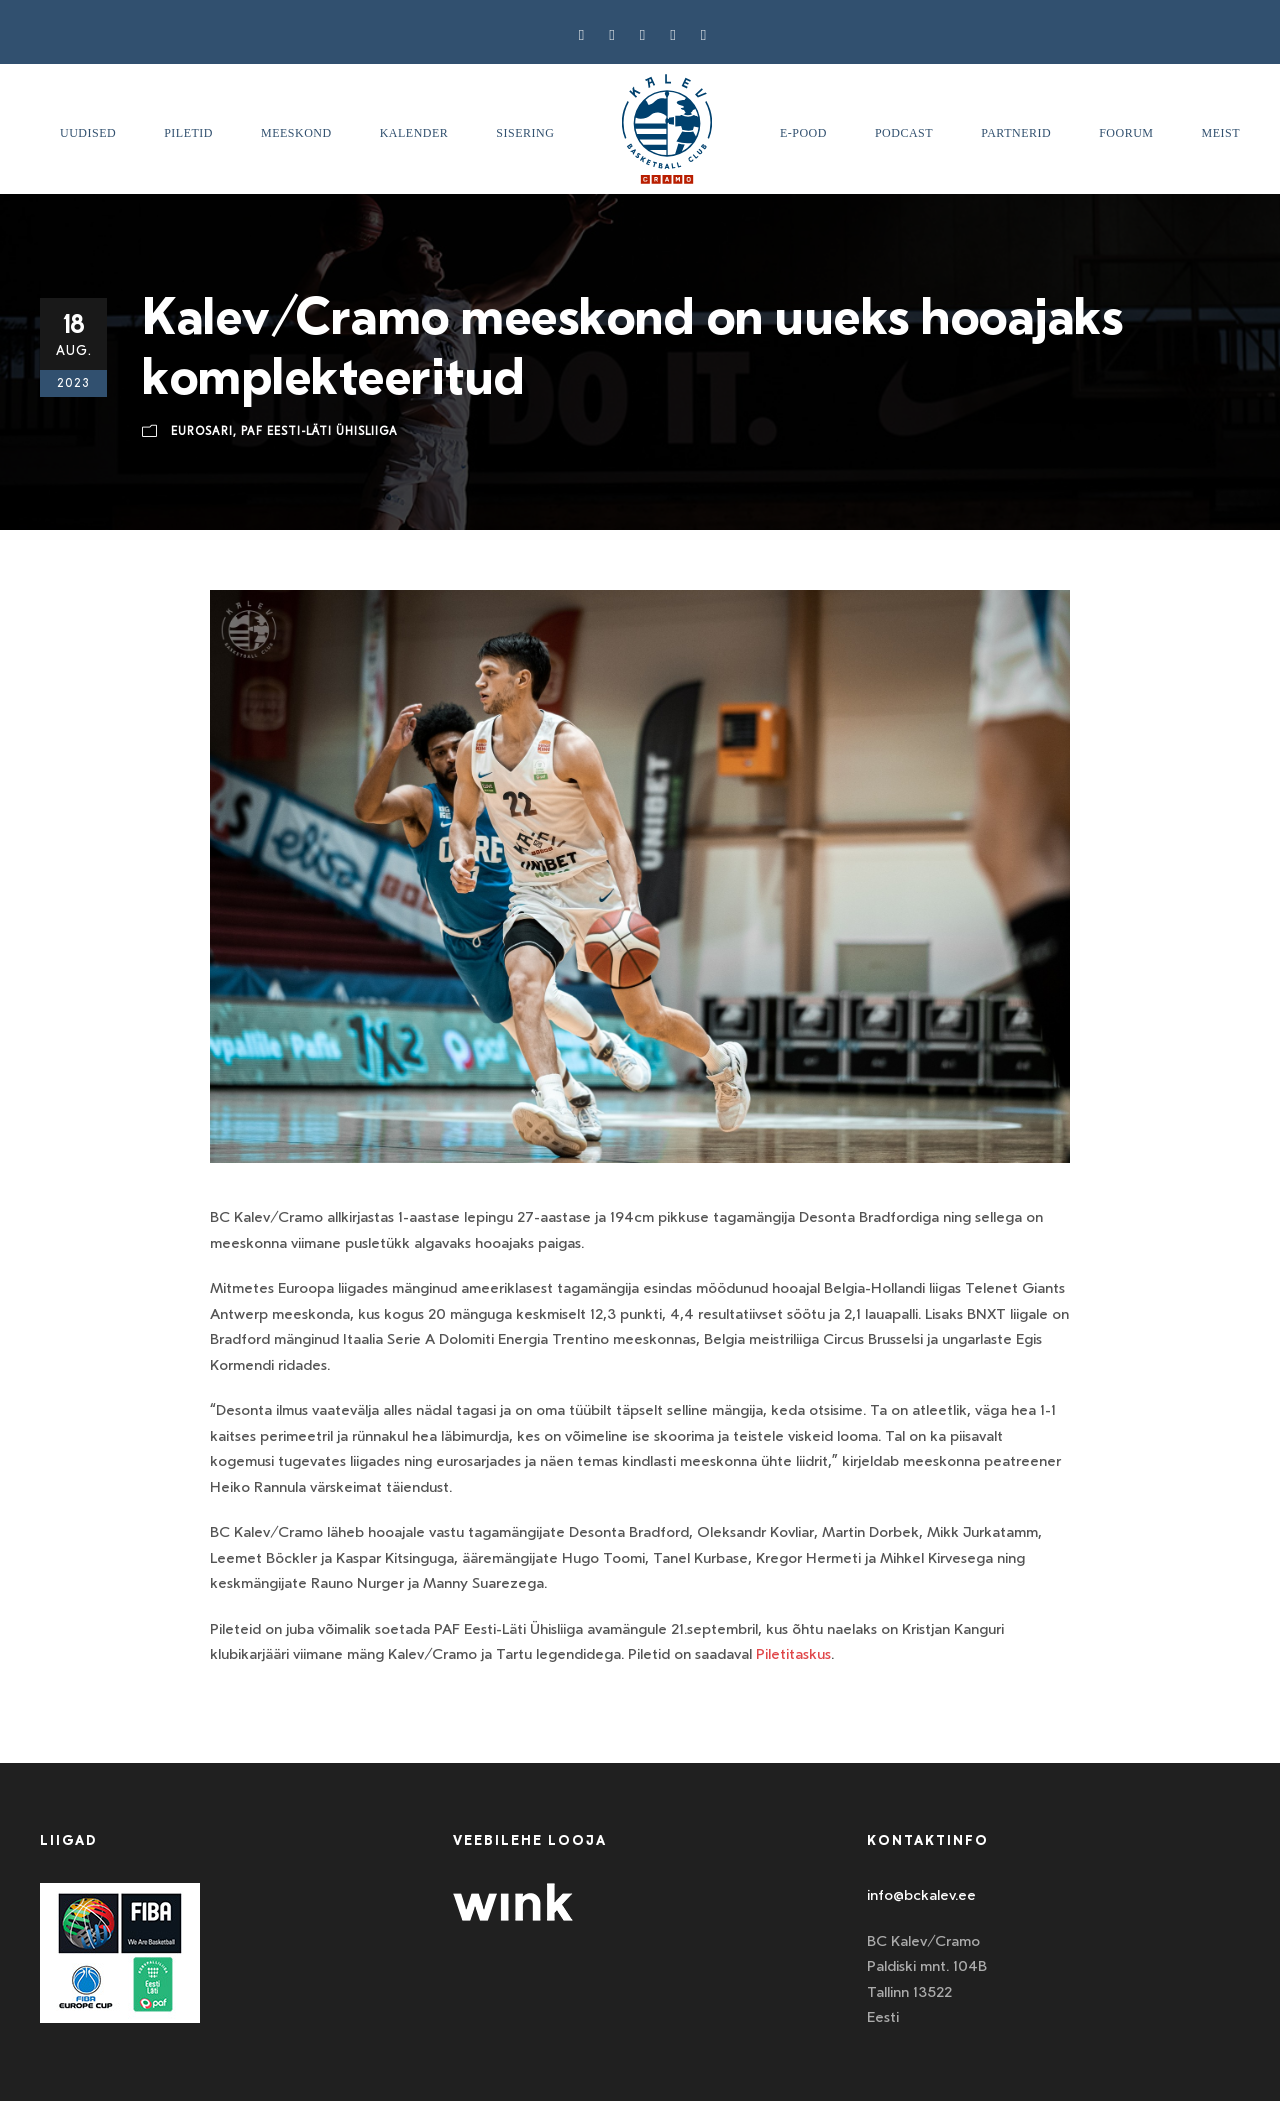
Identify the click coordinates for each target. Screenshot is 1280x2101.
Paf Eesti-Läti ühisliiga (319, 431)
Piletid (188, 133)
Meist (1221, 133)
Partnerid (1016, 133)
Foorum (1126, 133)
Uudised (88, 133)
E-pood (803, 133)
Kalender (414, 133)
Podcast (904, 133)
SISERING (525, 133)
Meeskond (296, 133)
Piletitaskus (793, 1654)
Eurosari (202, 431)
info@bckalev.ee (921, 1895)
